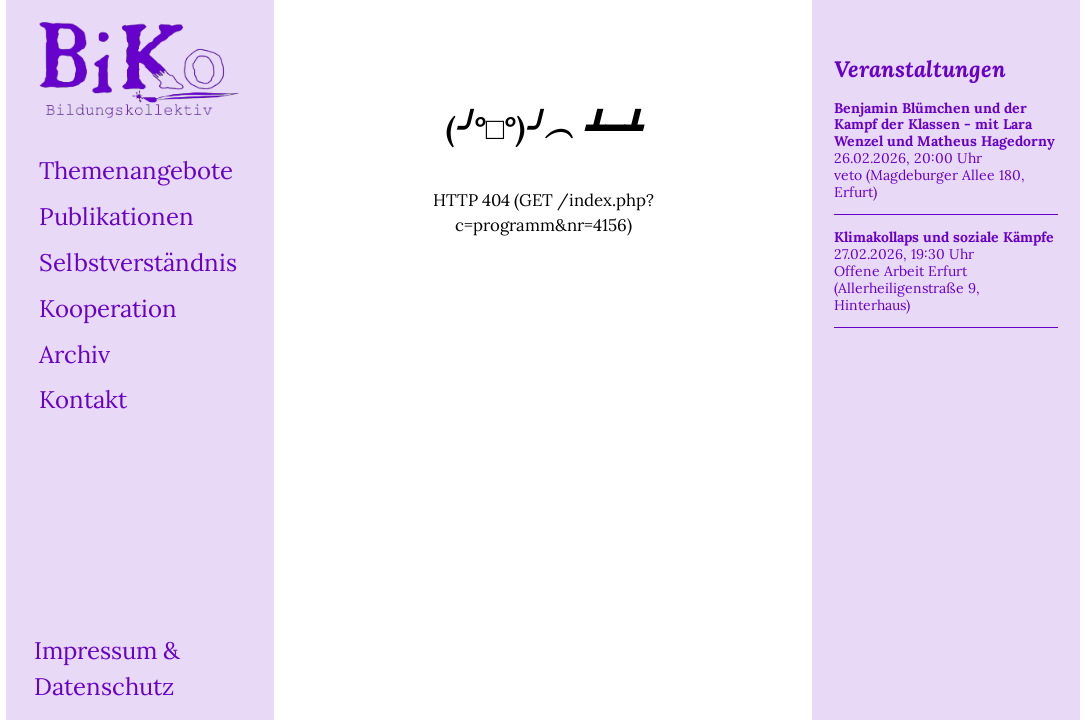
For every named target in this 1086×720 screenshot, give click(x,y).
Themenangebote (136, 170)
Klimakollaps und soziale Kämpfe (944, 237)
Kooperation (108, 308)
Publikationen (116, 216)
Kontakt (83, 399)
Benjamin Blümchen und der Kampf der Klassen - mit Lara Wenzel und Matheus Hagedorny (944, 125)
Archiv (74, 353)
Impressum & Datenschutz (107, 668)
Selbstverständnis (138, 262)
